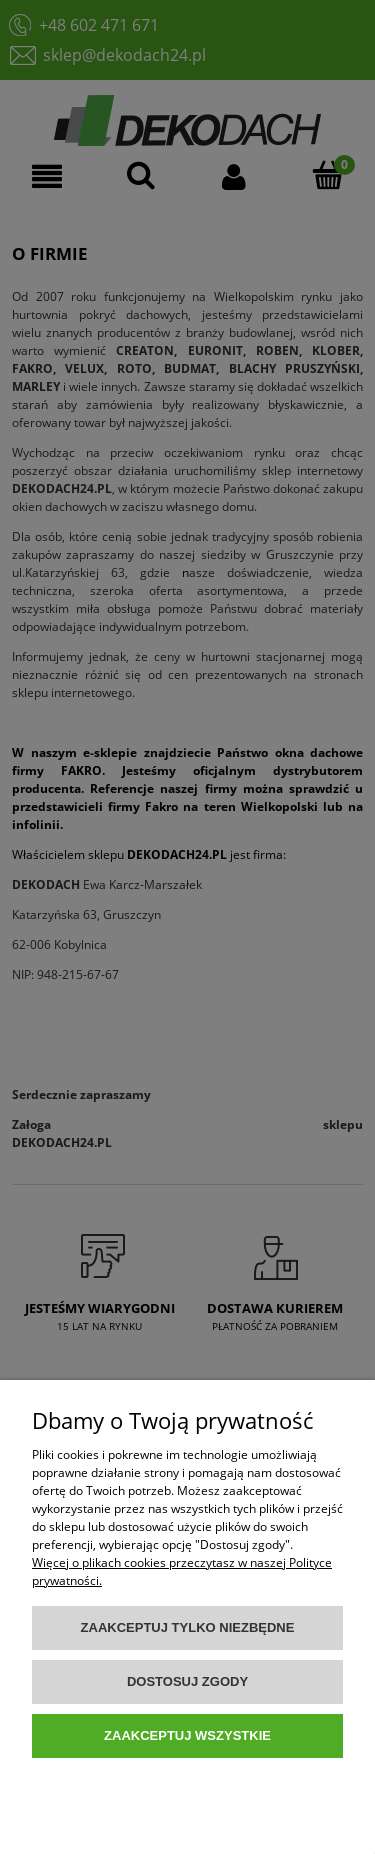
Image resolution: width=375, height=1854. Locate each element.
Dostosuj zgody (187, 1681)
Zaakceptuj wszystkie (187, 1735)
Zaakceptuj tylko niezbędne (188, 1627)
